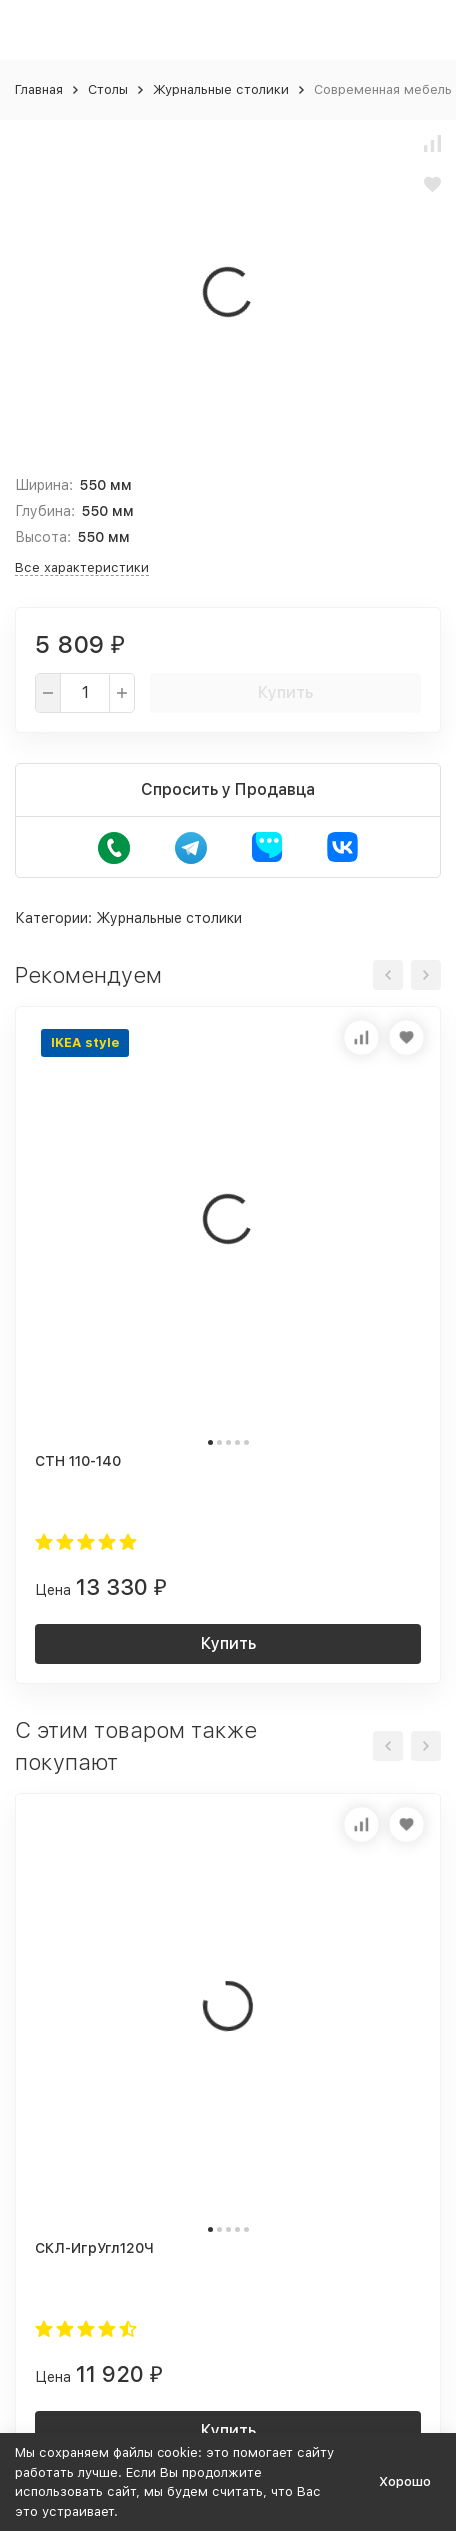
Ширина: (44, 485)
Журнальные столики (221, 89)
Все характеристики (82, 567)
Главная (39, 89)
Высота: (43, 537)
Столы (108, 89)
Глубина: (45, 511)
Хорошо (405, 2481)
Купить (285, 692)
